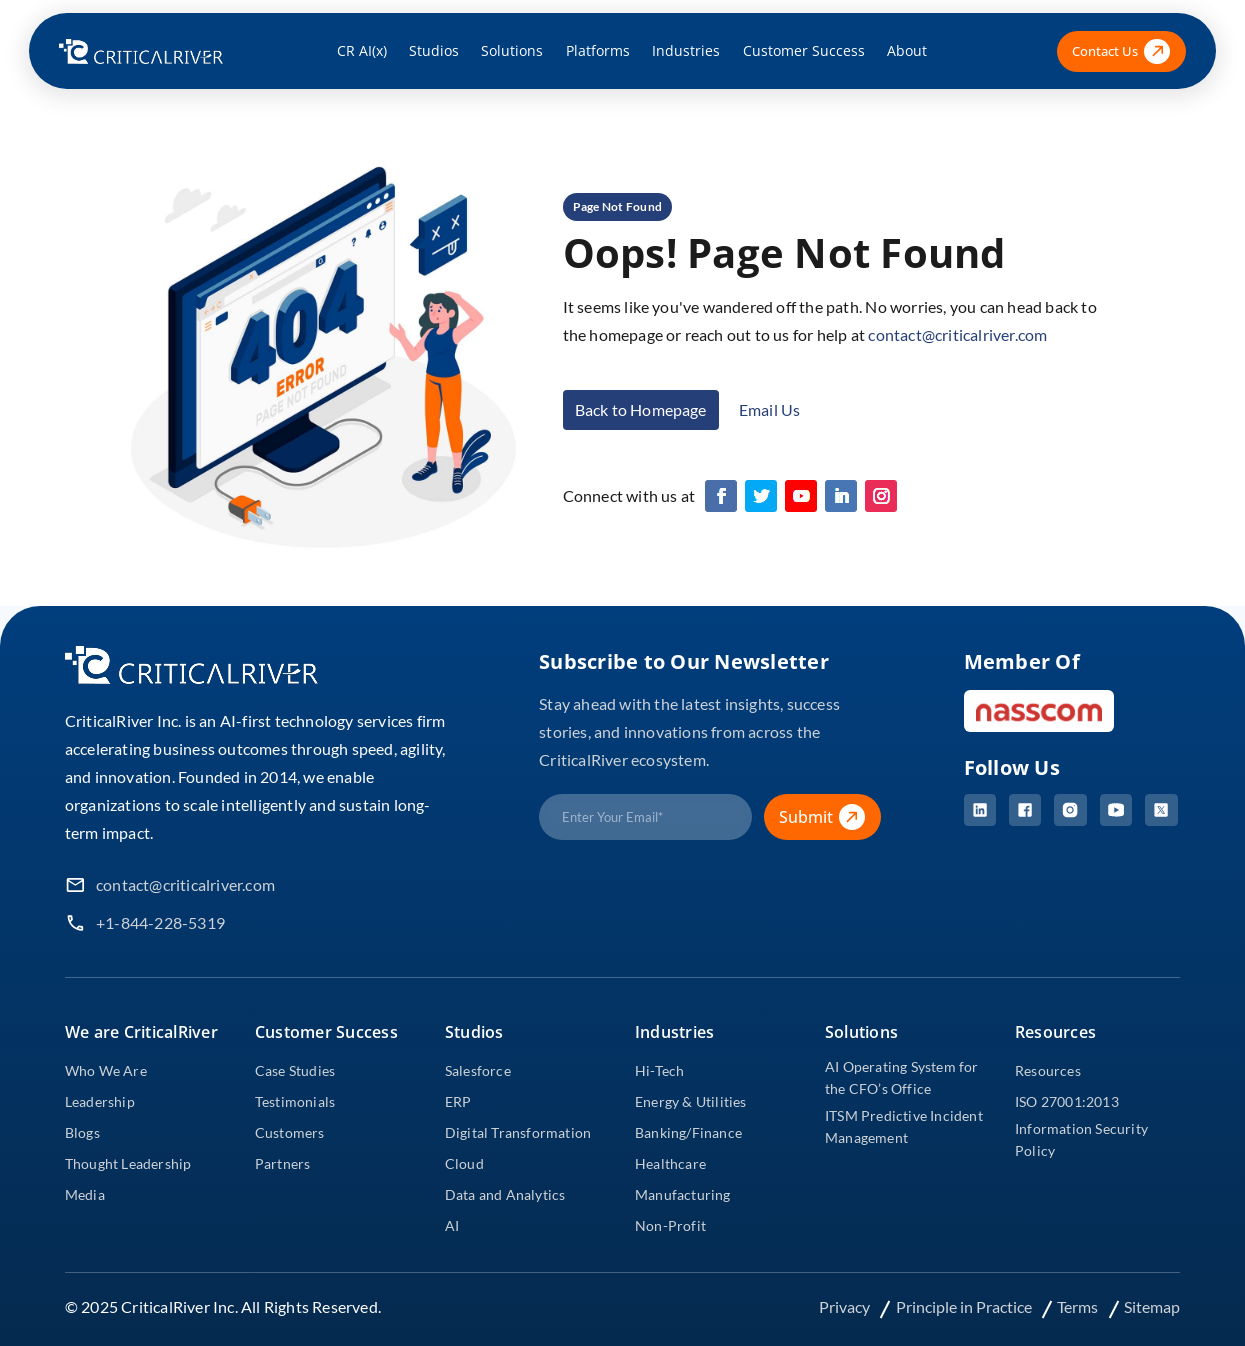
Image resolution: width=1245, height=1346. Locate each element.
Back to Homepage (641, 409)
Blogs (82, 1132)
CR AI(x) (362, 50)
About (907, 50)
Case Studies (295, 1070)
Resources (1048, 1070)
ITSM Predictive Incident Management (904, 1126)
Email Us (770, 409)
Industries (686, 50)
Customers (290, 1132)
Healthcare (670, 1163)
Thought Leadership (128, 1163)
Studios (434, 50)
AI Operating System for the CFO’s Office (902, 1077)
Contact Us (1121, 52)
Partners (283, 1163)
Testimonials (295, 1101)
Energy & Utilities (691, 1101)
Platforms (598, 50)
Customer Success (804, 50)
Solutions (512, 50)
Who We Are (106, 1070)
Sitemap (1152, 1306)
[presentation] (691, 894)
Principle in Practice (965, 1306)
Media (85, 1194)
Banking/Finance (688, 1132)
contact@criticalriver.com (957, 334)
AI (452, 1225)
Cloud (464, 1163)
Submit (829, 817)
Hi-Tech (659, 1070)
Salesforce (478, 1070)
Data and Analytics (505, 1194)
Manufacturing (683, 1194)
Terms (1079, 1306)
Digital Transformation (518, 1132)
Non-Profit (670, 1225)
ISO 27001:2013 (1067, 1101)
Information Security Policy (1081, 1139)
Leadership (100, 1101)
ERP (458, 1101)
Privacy (846, 1306)
